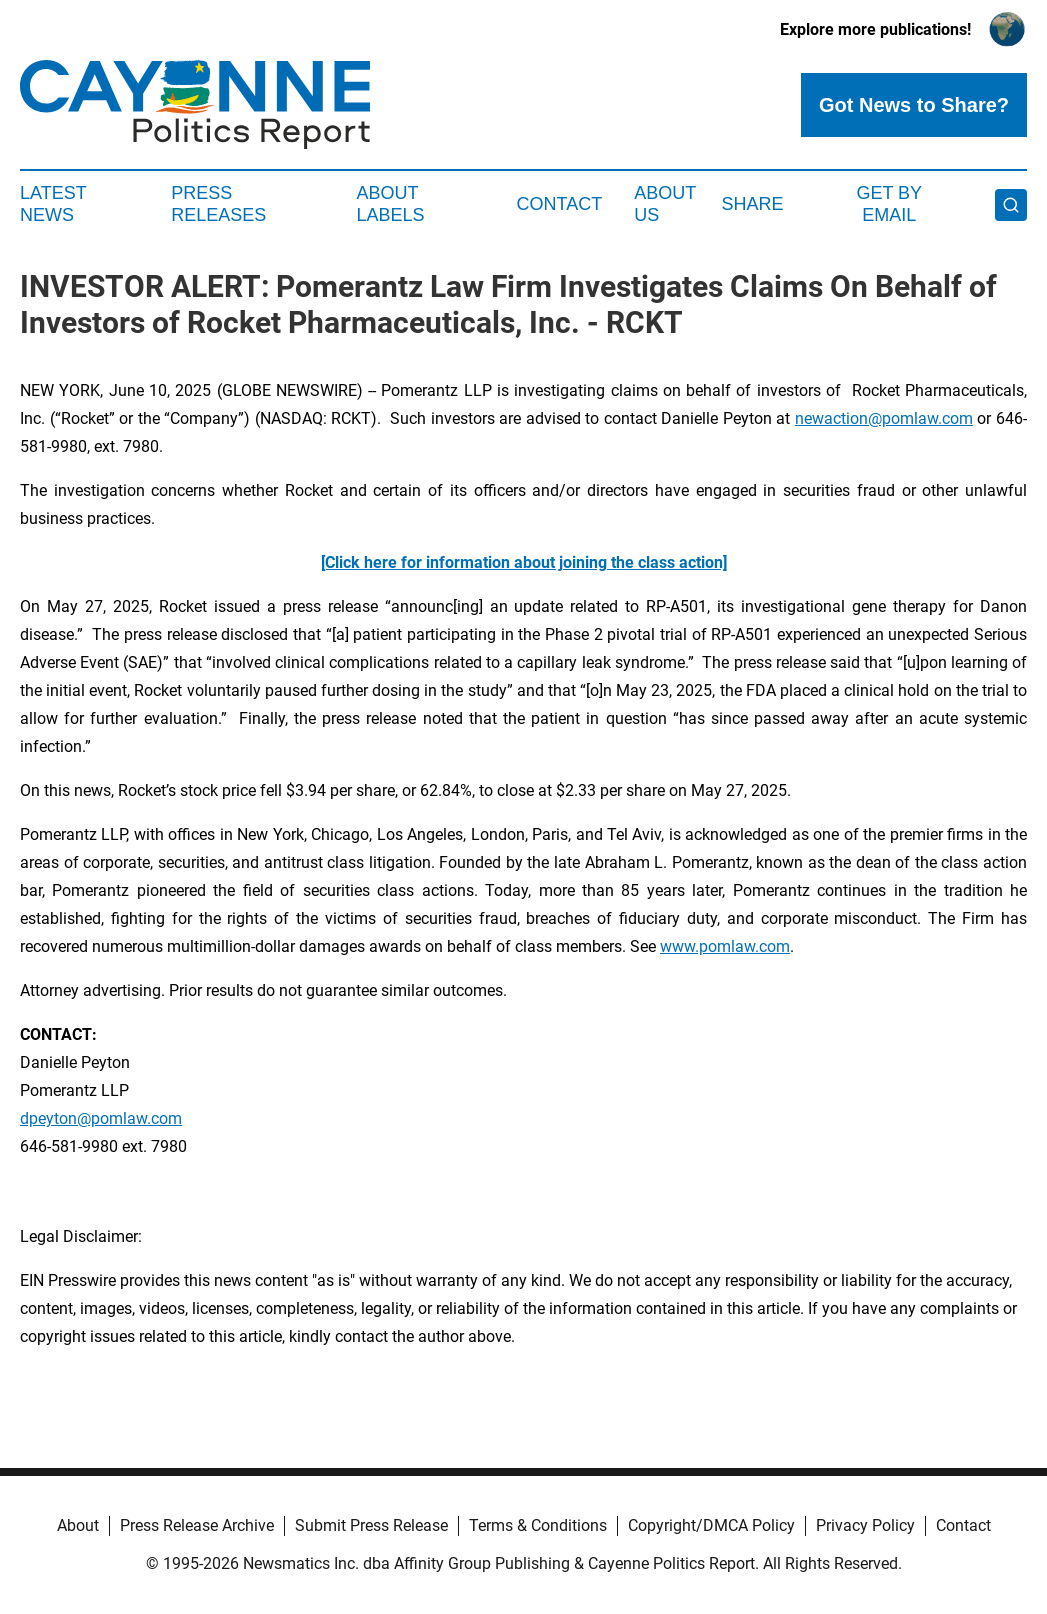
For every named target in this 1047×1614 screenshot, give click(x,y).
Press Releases (218, 204)
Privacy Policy (865, 1525)
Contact (560, 204)
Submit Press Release (371, 1525)
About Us (665, 204)
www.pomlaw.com (725, 946)
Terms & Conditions (538, 1525)
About (78, 1525)
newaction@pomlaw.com (884, 418)
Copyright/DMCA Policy (711, 1525)
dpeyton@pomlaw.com (101, 1118)
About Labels (390, 204)
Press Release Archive (197, 1525)
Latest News (53, 204)
